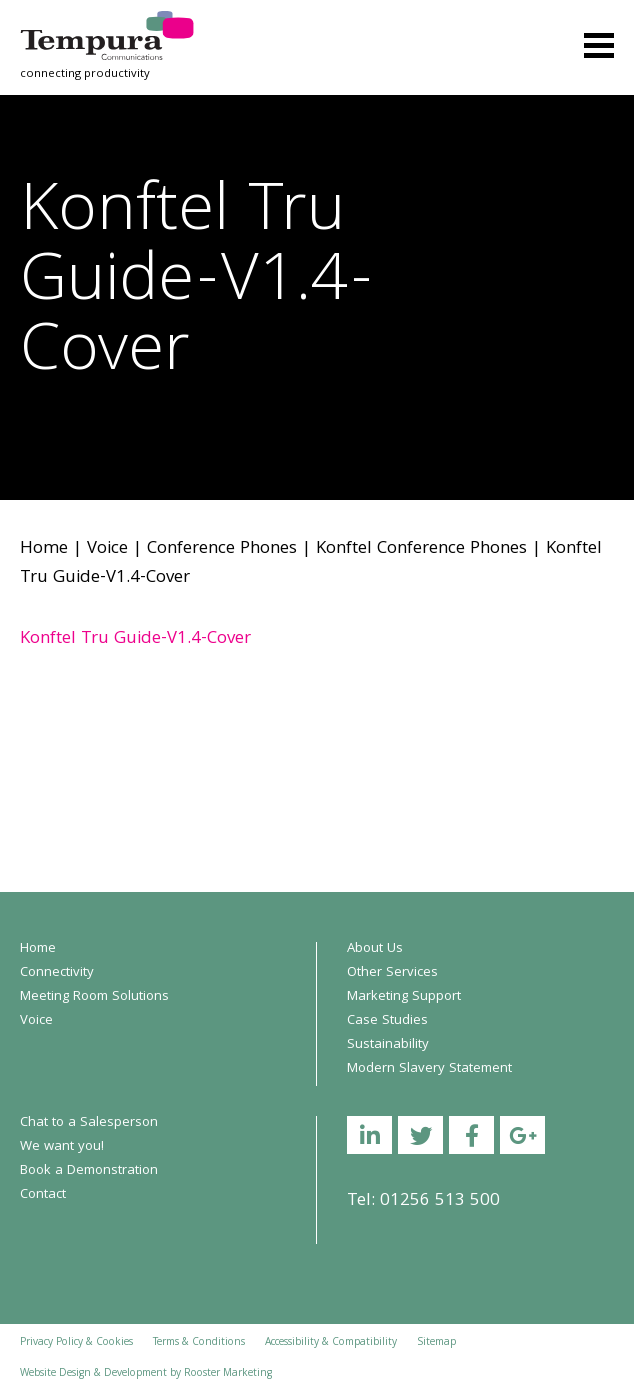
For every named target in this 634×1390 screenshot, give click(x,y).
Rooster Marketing (228, 1374)
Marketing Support (404, 997)
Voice (107, 549)
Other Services (392, 973)
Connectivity (57, 973)
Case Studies (387, 1021)
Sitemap (436, 1343)
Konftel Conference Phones (421, 549)
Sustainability (388, 1045)
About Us (375, 949)
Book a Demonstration (89, 1171)
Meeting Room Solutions (94, 997)
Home (44, 549)
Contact (43, 1195)
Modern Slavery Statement (429, 1069)
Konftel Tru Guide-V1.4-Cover (135, 639)
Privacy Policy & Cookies (76, 1343)
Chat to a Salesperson (89, 1123)
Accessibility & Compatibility (331, 1343)
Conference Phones (222, 549)
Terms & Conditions (199, 1343)
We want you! (62, 1147)
